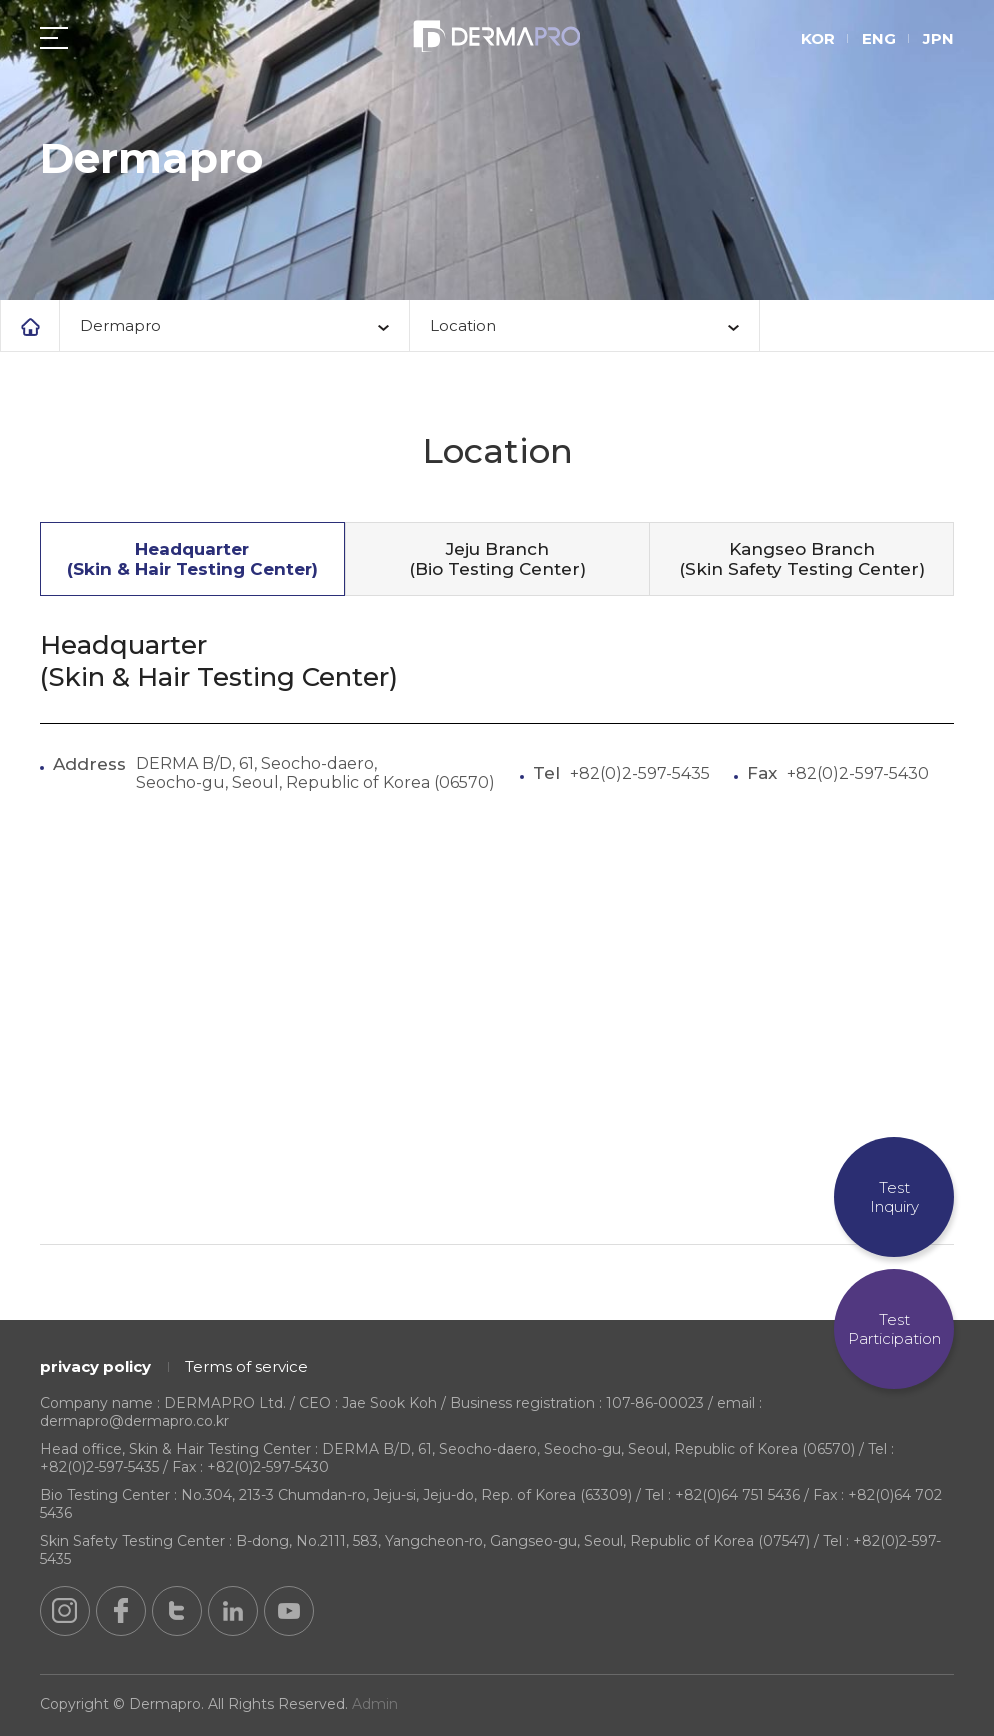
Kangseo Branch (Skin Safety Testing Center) (802, 559)
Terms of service (246, 1366)
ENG (879, 39)
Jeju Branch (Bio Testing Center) (497, 559)
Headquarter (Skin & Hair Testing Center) (192, 559)
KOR (818, 39)
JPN (938, 39)
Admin (375, 1704)
